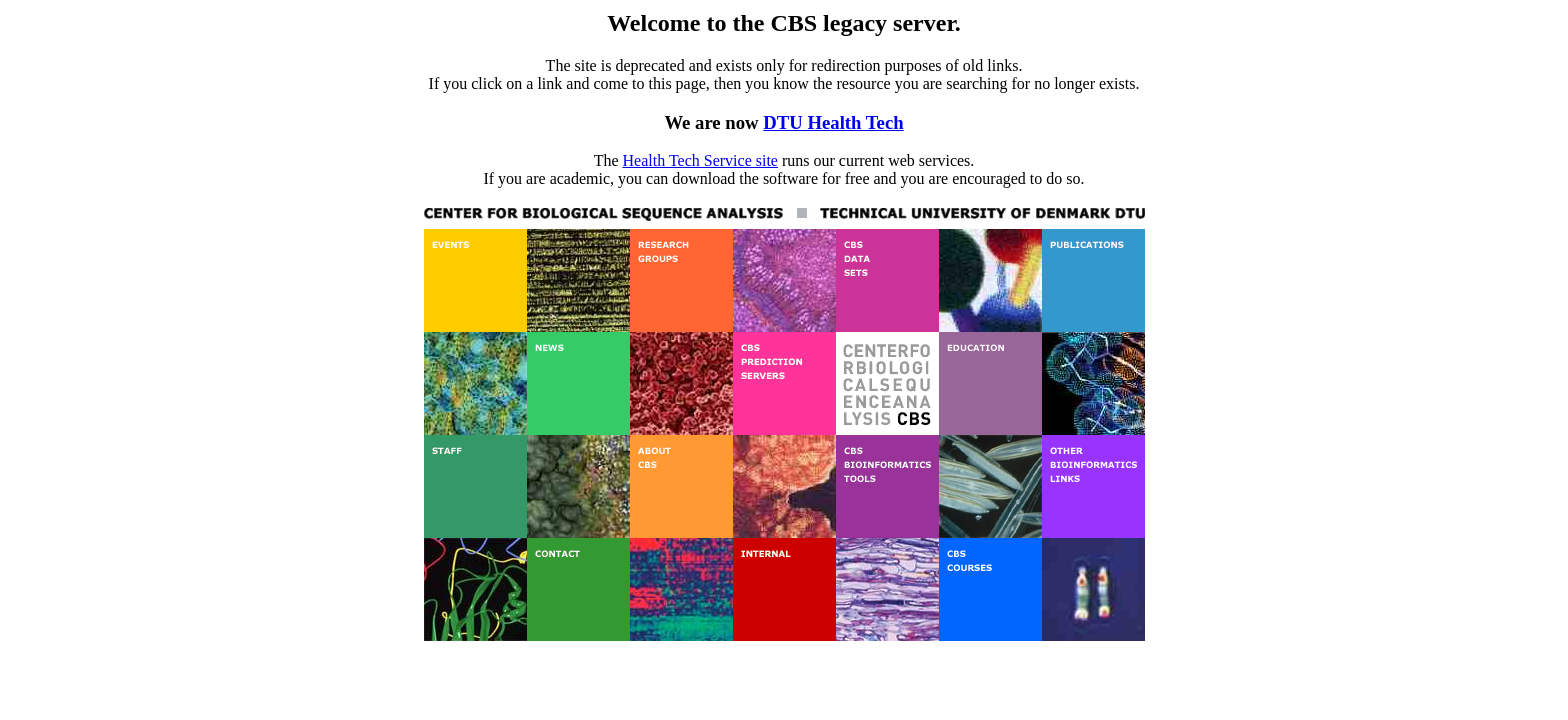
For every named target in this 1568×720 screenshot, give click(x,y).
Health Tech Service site (700, 160)
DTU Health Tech (833, 122)
